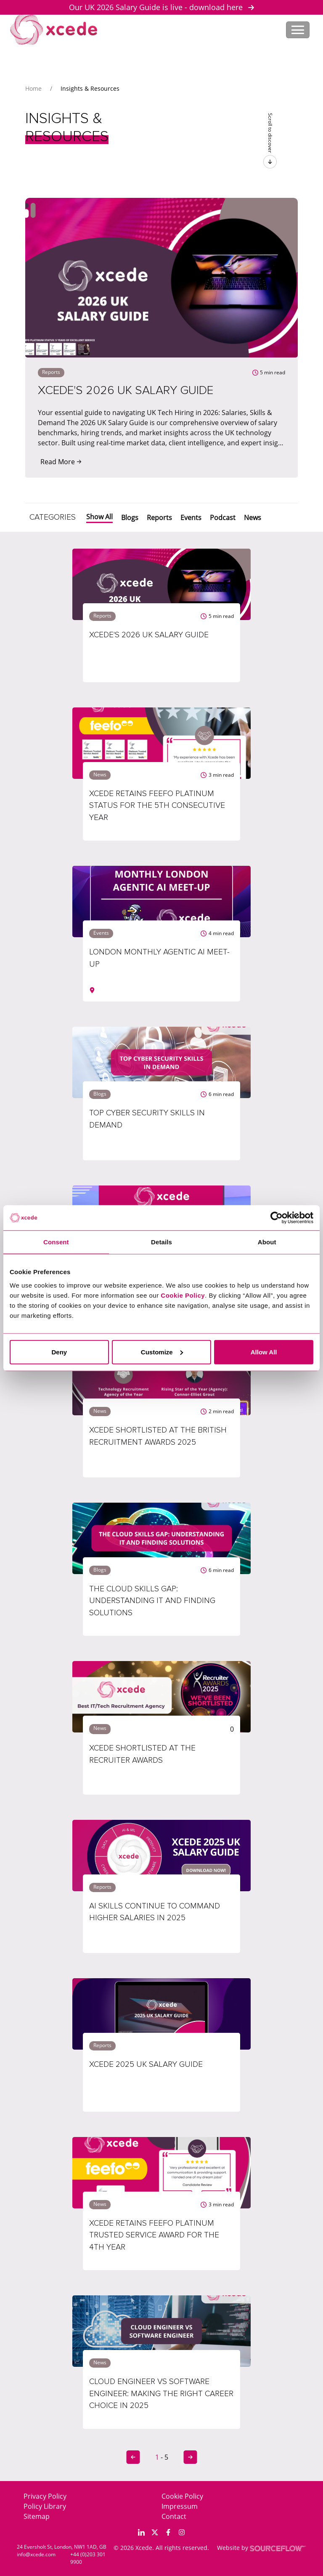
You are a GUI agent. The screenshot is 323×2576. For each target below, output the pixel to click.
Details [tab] (161, 1242)
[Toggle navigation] (298, 29)
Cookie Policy (182, 2496)
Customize (162, 1351)
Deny (59, 1351)
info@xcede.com (36, 2554)
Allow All (264, 1351)
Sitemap (37, 2516)
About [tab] (267, 1242)
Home (33, 88)
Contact (174, 2516)
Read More (61, 461)
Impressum (180, 2506)
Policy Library (45, 2506)
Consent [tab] (56, 1242)
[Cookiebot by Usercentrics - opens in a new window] (276, 1218)
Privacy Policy (45, 2496)
